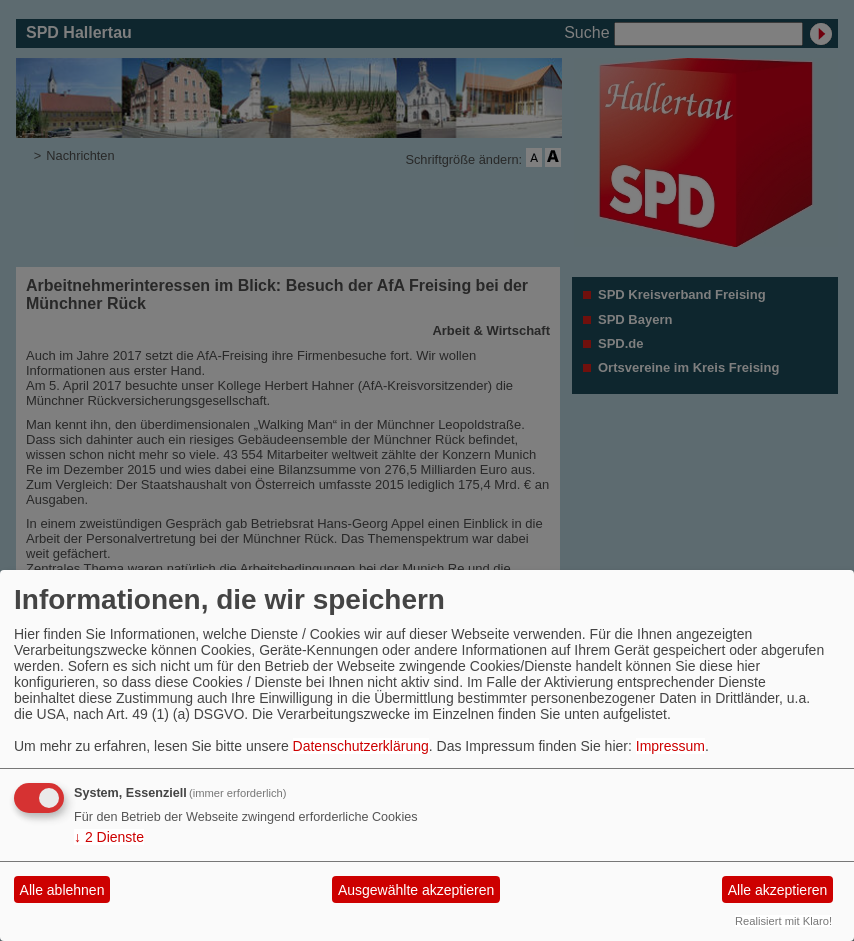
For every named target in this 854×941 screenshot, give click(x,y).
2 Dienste (109, 837)
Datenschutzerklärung (361, 746)
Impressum (670, 746)
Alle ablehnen (62, 890)
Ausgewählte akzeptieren (416, 890)
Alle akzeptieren (778, 890)
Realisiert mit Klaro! (783, 921)
